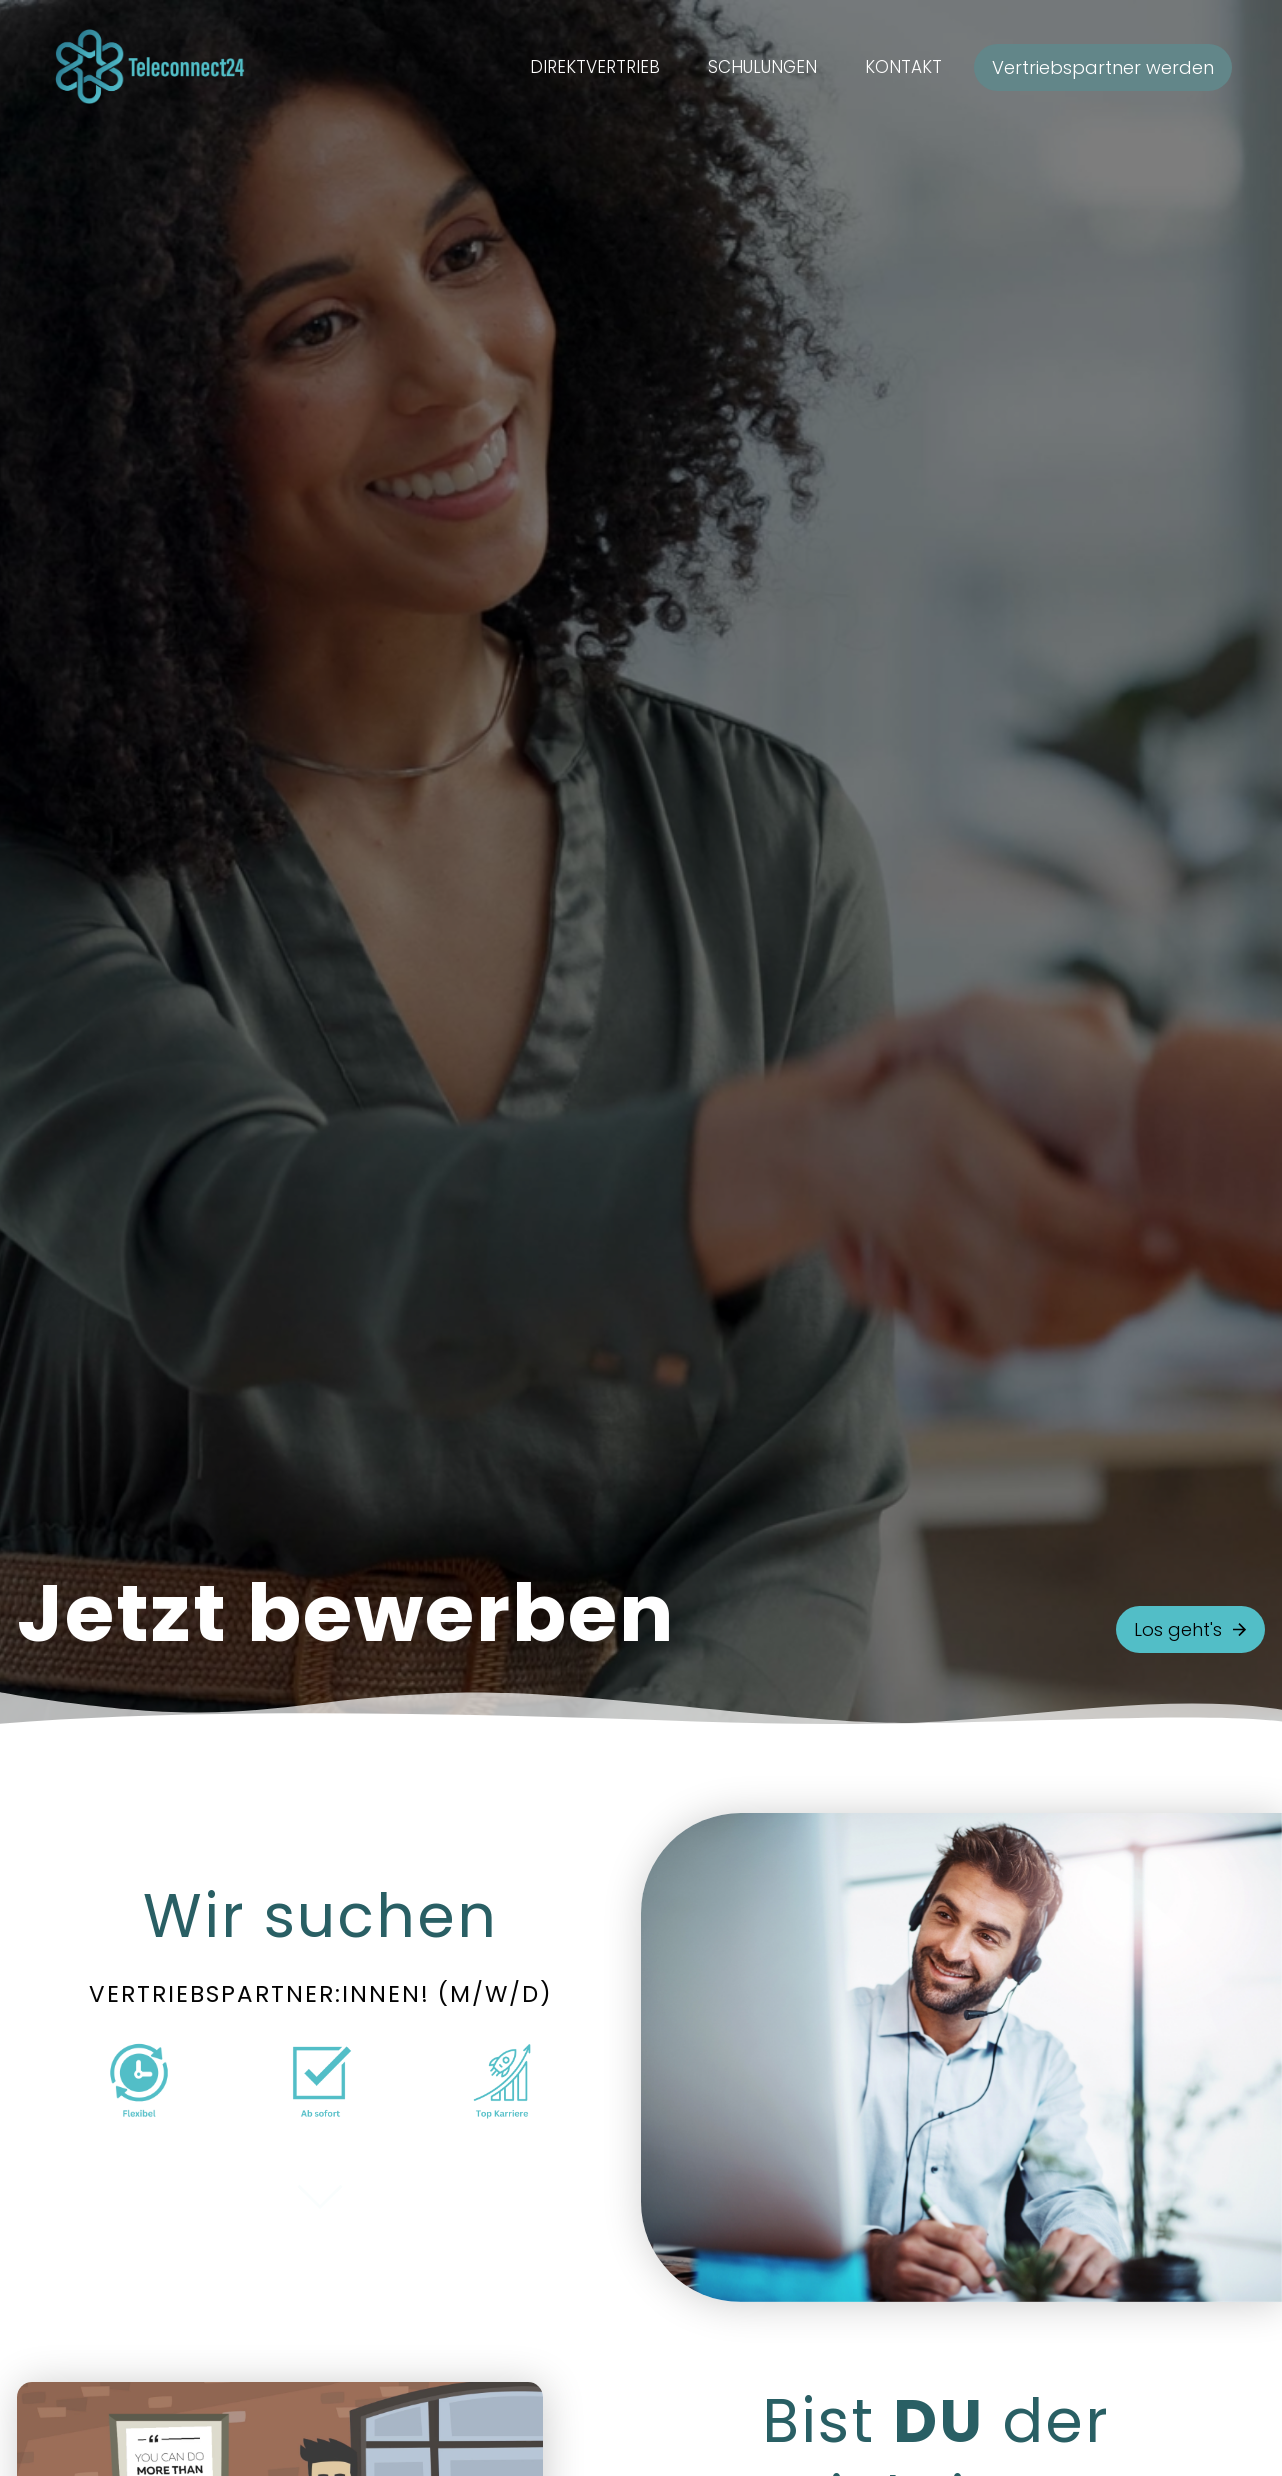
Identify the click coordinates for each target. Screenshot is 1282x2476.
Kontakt (903, 67)
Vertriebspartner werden (1103, 67)
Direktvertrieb (595, 67)
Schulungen (762, 67)
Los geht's (1190, 1629)
